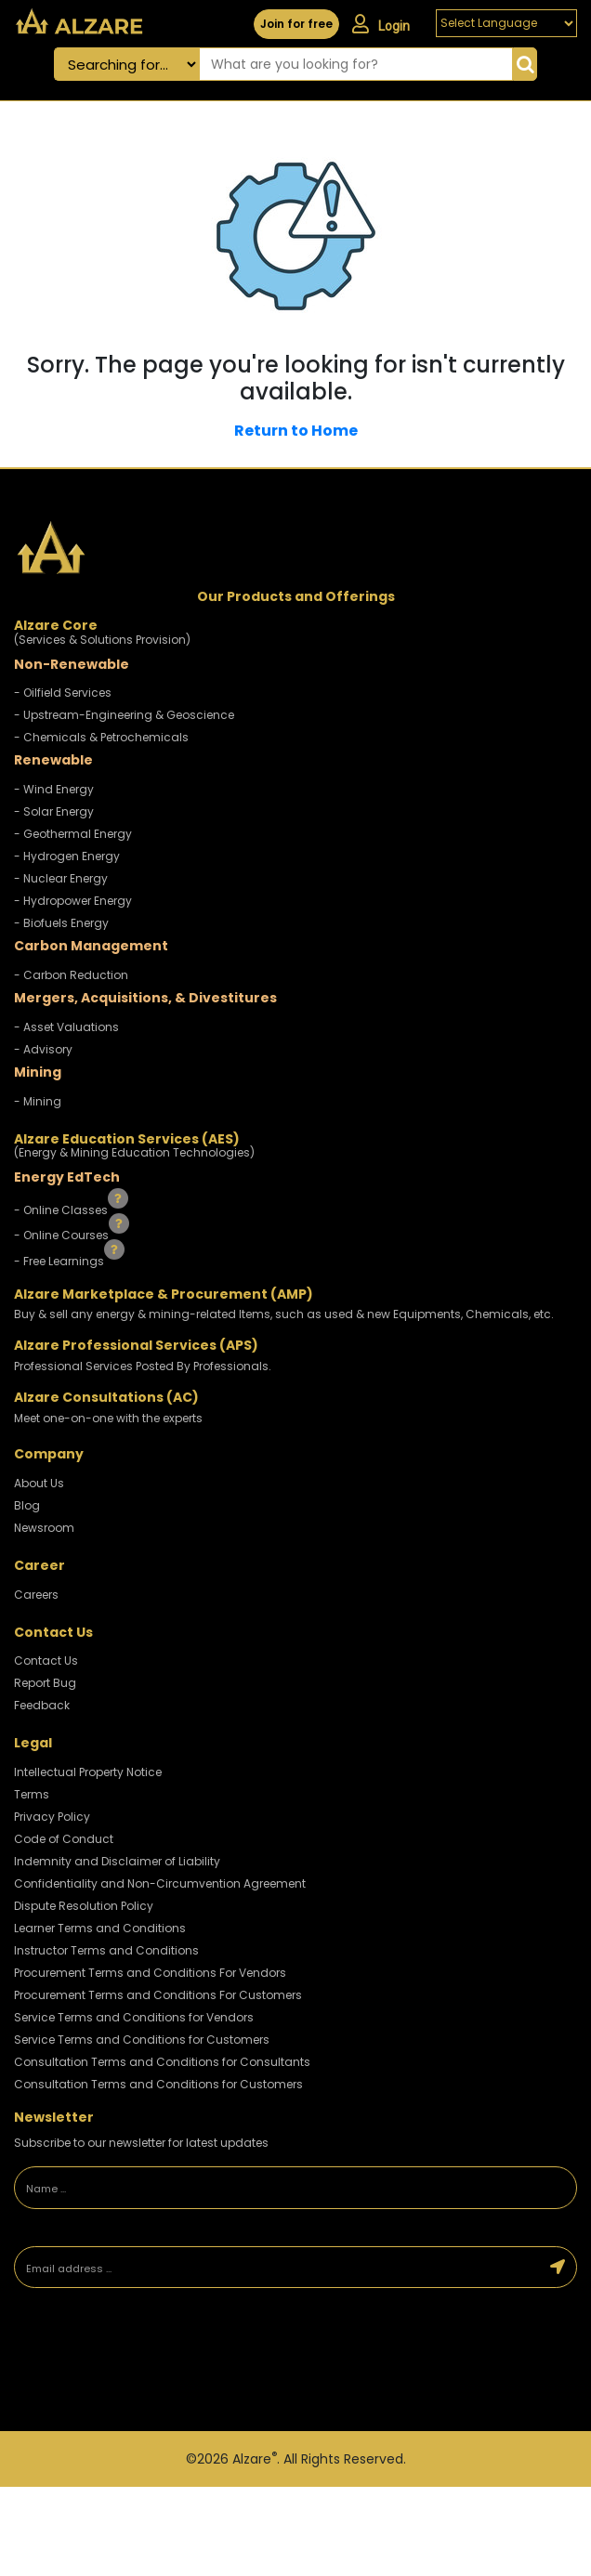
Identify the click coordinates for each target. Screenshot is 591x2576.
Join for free (296, 24)
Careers (36, 1594)
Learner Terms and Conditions (100, 1928)
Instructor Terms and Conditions (106, 1950)
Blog (27, 1505)
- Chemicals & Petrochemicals (101, 737)
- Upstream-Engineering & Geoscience (124, 715)
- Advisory (43, 1049)
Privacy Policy (52, 1816)
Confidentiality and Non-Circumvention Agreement (160, 1883)
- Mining (37, 1101)
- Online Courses (63, 1235)
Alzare (254, 2459)
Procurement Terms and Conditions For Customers (158, 1995)
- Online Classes (62, 1209)
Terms (31, 1794)
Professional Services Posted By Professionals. (142, 1366)
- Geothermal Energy (73, 834)
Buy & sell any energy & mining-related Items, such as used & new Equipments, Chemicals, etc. (284, 1314)
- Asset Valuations (66, 1027)
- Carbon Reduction (71, 975)
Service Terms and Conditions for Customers (141, 2039)
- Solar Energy (54, 811)
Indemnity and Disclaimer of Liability (117, 1861)
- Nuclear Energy (61, 878)
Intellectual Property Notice (88, 1772)
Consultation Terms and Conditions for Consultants (162, 2062)
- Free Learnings (60, 1261)
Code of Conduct (63, 1839)
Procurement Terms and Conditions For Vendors (150, 1973)
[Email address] (277, 2267)
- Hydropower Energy (73, 901)
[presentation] (144, 2362)
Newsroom (44, 1528)
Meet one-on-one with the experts (108, 1418)
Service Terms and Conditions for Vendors (134, 2017)
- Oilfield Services (63, 692)
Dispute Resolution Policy (83, 1906)
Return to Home (296, 430)
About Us (39, 1483)
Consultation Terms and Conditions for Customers (158, 2084)
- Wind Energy (54, 789)
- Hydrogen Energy (67, 856)
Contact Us (46, 1660)
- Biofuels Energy (61, 923)
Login (381, 24)
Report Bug (45, 1683)
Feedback (42, 1705)
